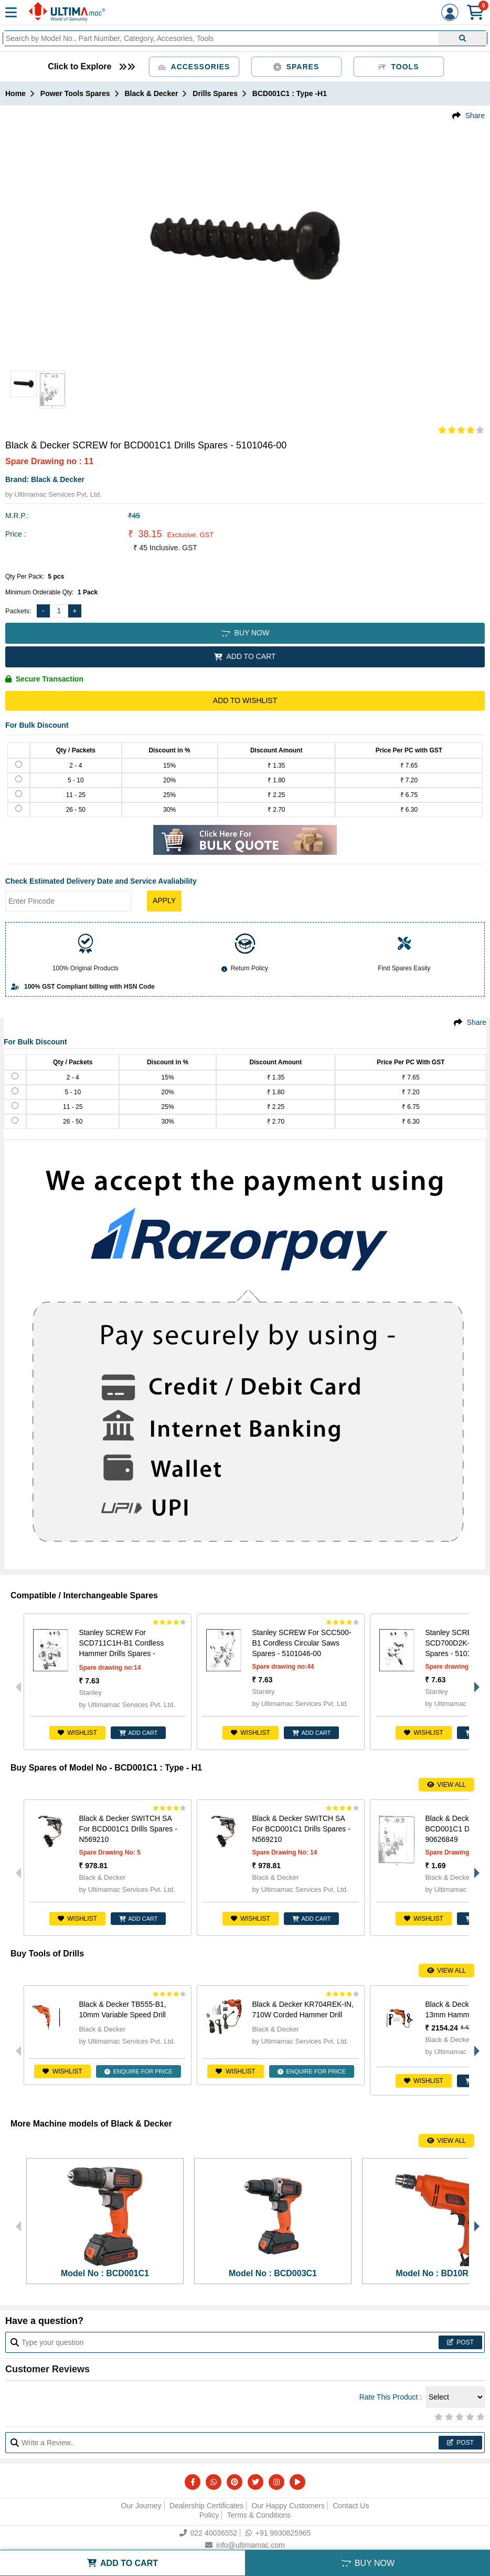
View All (446, 1784)
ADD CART (138, 1733)
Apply (164, 900)
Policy (209, 2515)
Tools (398, 66)
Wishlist (77, 1732)
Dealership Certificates (206, 2505)
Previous (15, 1682)
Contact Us (351, 2505)
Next (474, 1682)
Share (475, 115)
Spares (296, 66)
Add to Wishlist (245, 700)
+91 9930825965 (278, 2533)
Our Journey (141, 2505)
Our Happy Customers (287, 2505)
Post (460, 2342)
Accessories (194, 66)
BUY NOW (245, 633)
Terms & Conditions (259, 2515)
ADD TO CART (244, 656)
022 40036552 (208, 2533)
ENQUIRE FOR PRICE (138, 2071)
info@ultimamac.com (245, 2545)
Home (15, 93)
